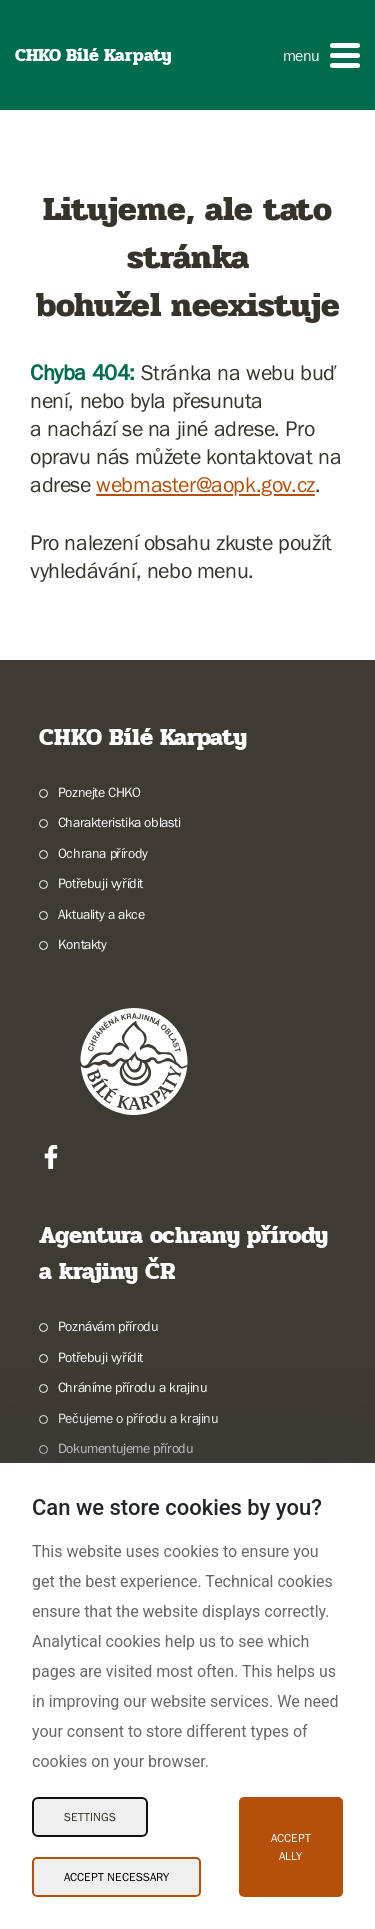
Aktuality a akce (101, 914)
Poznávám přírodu (108, 1326)
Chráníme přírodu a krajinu (133, 1387)
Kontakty (82, 944)
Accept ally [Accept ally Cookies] (291, 1847)
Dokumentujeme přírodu (126, 1448)
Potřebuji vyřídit (100, 883)
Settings (90, 1817)
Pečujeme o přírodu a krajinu (138, 1418)
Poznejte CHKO (99, 792)
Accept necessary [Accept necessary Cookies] (116, 1877)
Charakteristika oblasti (119, 822)
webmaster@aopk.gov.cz (205, 484)
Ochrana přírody (103, 853)
